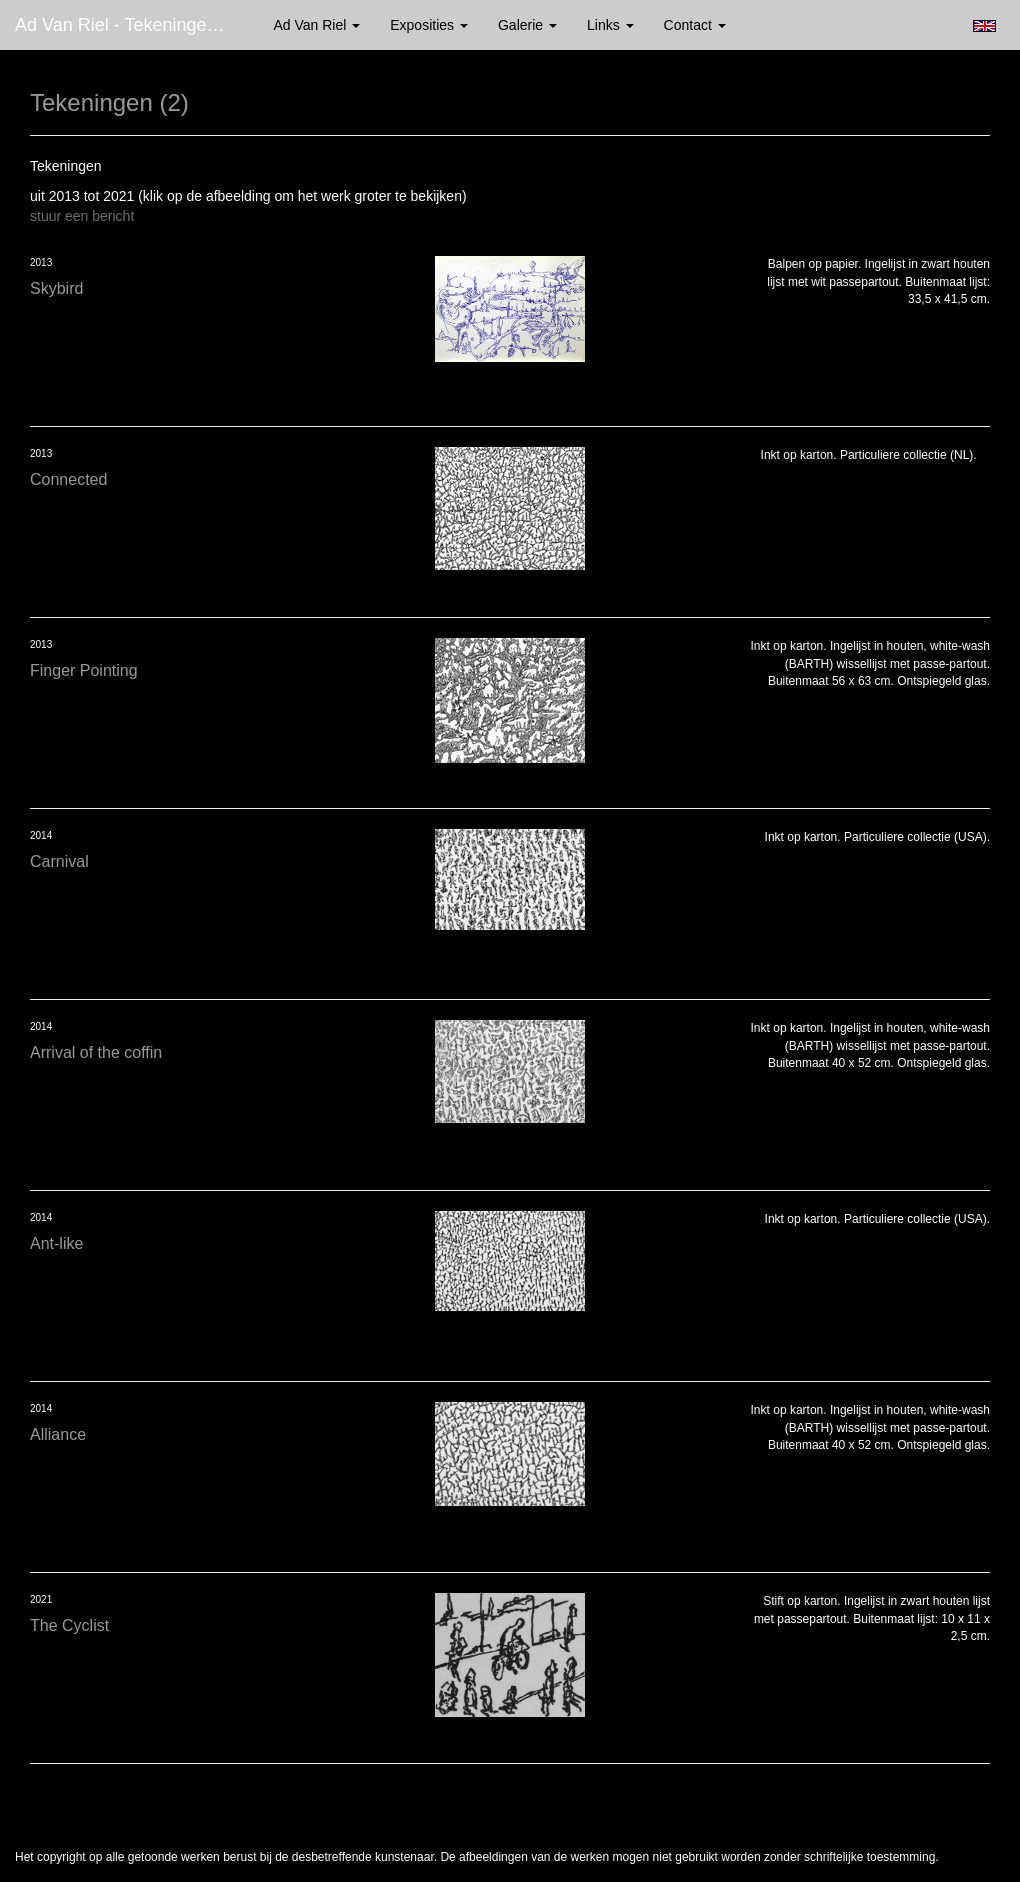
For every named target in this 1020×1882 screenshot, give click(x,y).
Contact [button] (695, 25)
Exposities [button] (429, 25)
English (984, 26)
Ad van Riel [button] (316, 25)
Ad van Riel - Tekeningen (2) (129, 25)
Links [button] (610, 25)
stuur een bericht (82, 216)
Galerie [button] (527, 25)
